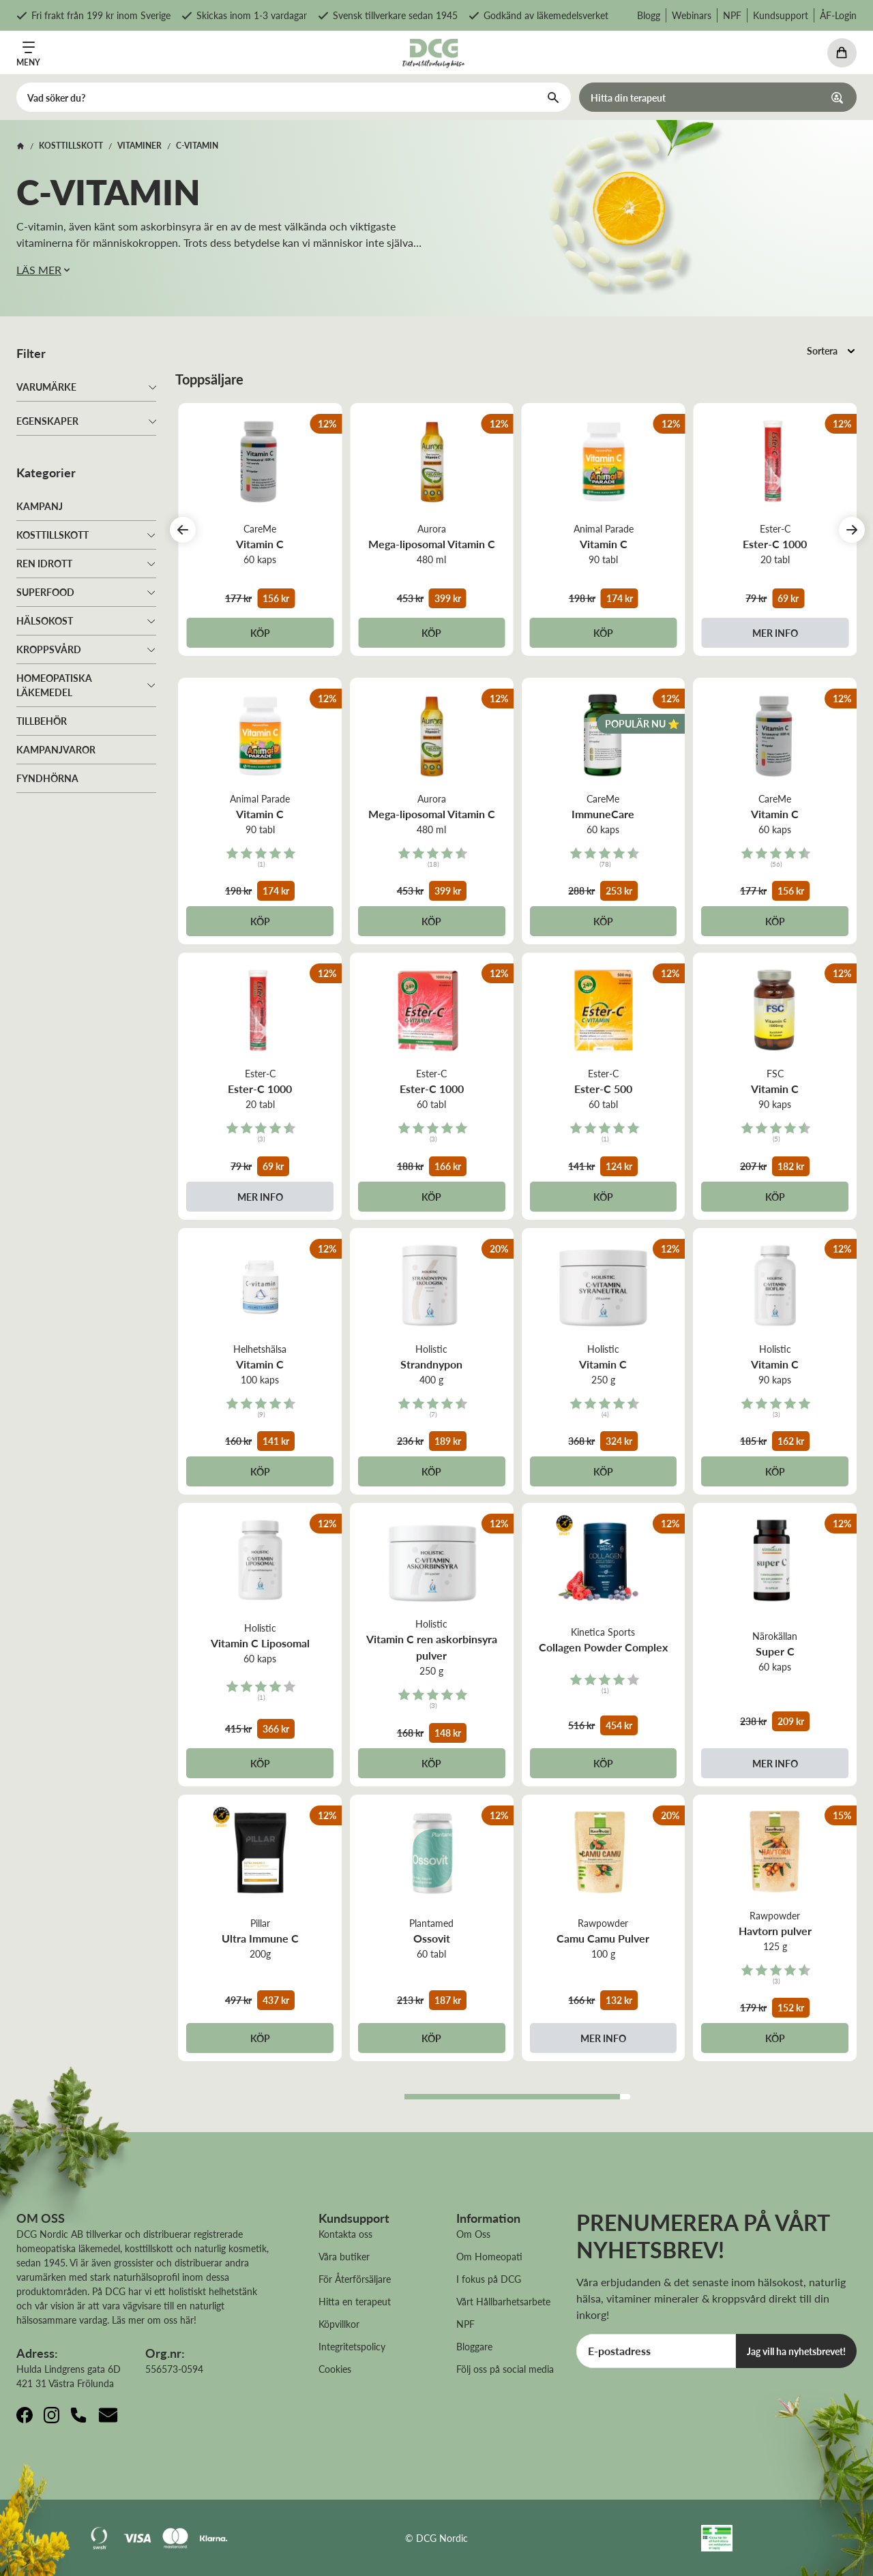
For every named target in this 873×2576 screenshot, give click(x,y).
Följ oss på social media (505, 2369)
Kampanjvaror (55, 749)
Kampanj (39, 506)
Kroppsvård (48, 649)
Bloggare (474, 2346)
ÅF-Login (838, 15)
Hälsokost (44, 620)
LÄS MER (44, 270)
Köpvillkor (339, 2324)
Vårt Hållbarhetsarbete (503, 2301)
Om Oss (473, 2234)
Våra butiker (344, 2256)
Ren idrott (44, 563)
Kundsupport (780, 15)
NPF (732, 15)
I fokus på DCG (488, 2279)
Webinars (691, 15)
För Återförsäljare (355, 2279)
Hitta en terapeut (355, 2301)
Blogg (648, 15)
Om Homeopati (489, 2256)
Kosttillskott (52, 534)
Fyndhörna (47, 778)
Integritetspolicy (352, 2346)
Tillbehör (41, 721)
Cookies (335, 2369)
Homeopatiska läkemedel (54, 685)
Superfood (45, 592)
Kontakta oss (345, 2234)
